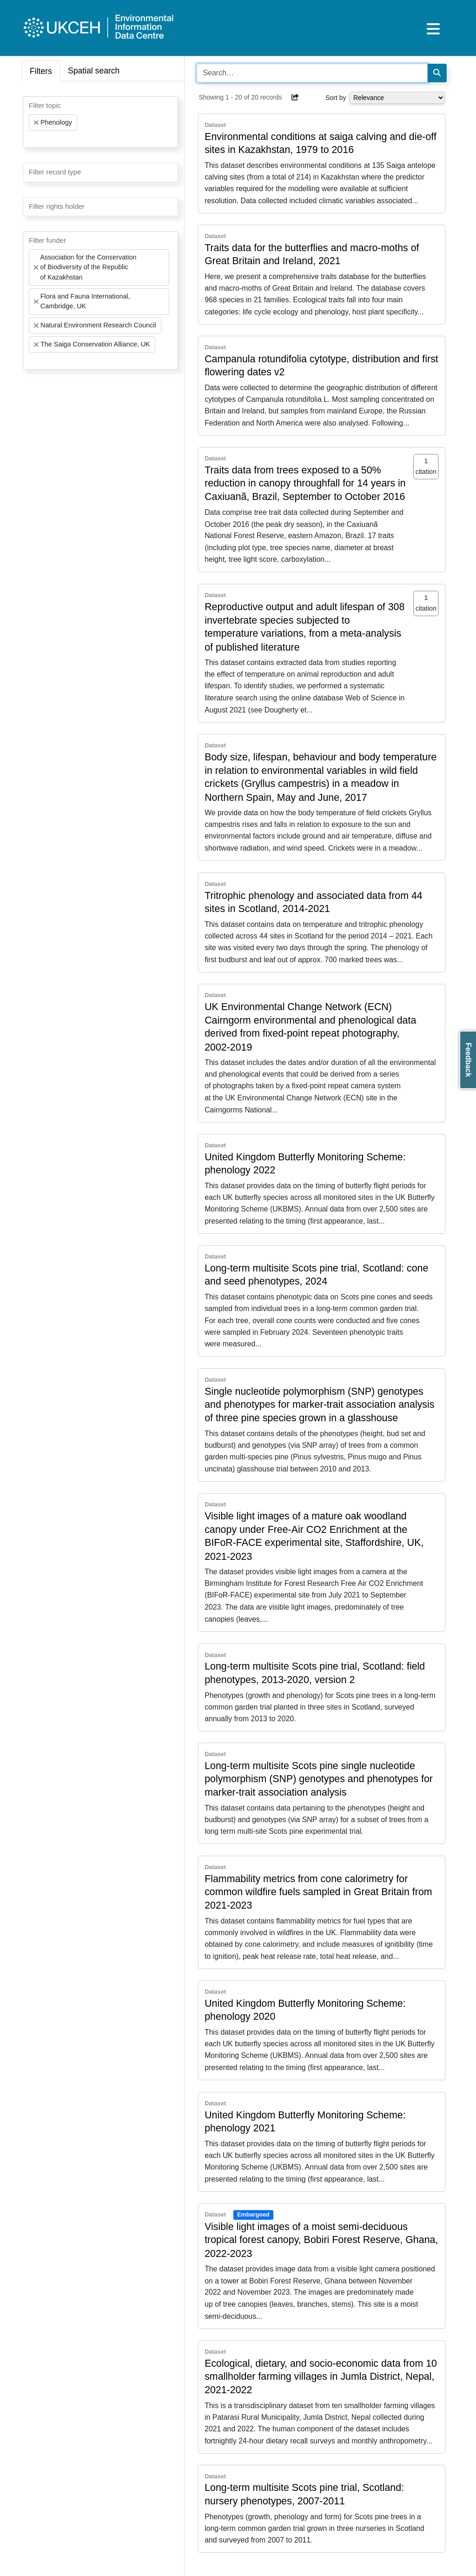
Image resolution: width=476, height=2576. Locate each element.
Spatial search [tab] (94, 70)
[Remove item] (36, 122)
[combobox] (100, 122)
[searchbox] (31, 139)
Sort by (335, 97)
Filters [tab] (41, 71)
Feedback (468, 1060)
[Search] (437, 73)
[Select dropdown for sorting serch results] (397, 98)
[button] (295, 97)
